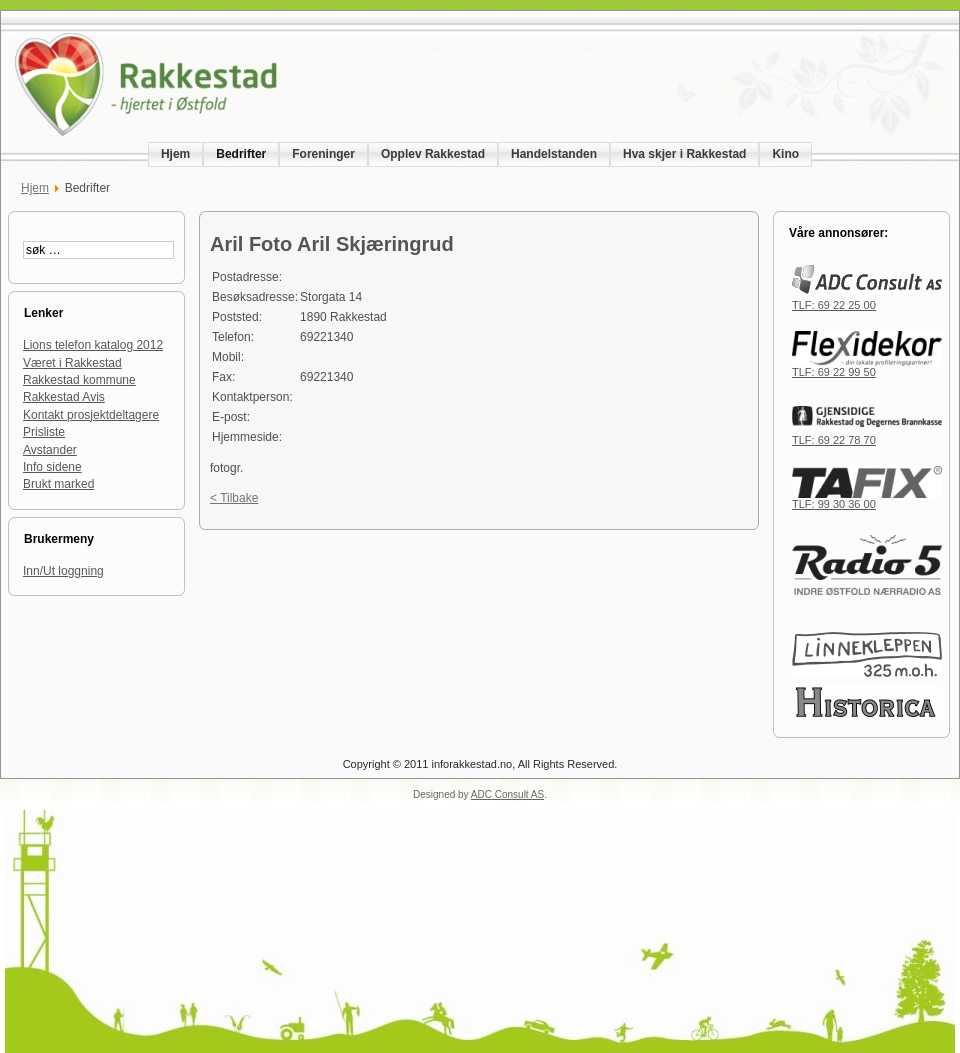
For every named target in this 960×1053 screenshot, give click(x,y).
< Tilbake (234, 498)
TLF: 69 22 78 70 (867, 435)
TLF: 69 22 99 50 (867, 367)
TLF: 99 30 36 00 (867, 499)
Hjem (35, 188)
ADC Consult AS (507, 794)
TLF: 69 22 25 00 (867, 300)
